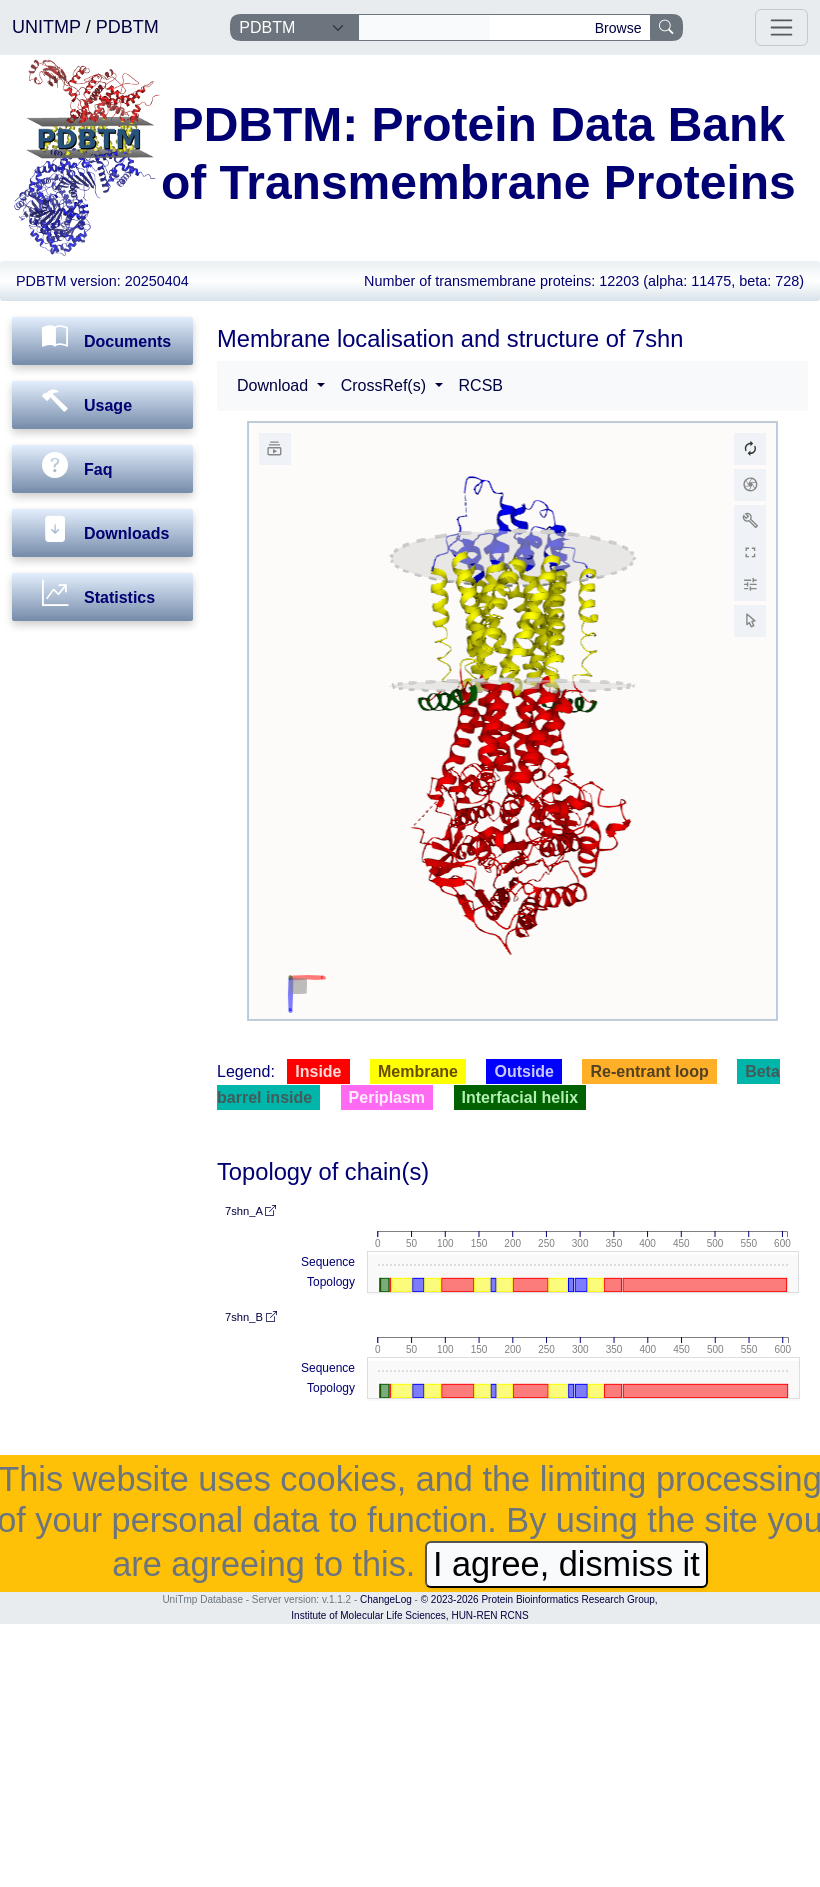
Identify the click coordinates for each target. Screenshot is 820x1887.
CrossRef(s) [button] (386, 385)
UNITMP (49, 27)
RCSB (481, 385)
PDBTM (127, 27)
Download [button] (275, 385)
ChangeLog (386, 1599)
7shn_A (250, 1211)
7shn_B (251, 1317)
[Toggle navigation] (781, 27)
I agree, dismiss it (566, 1564)
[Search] (424, 28)
